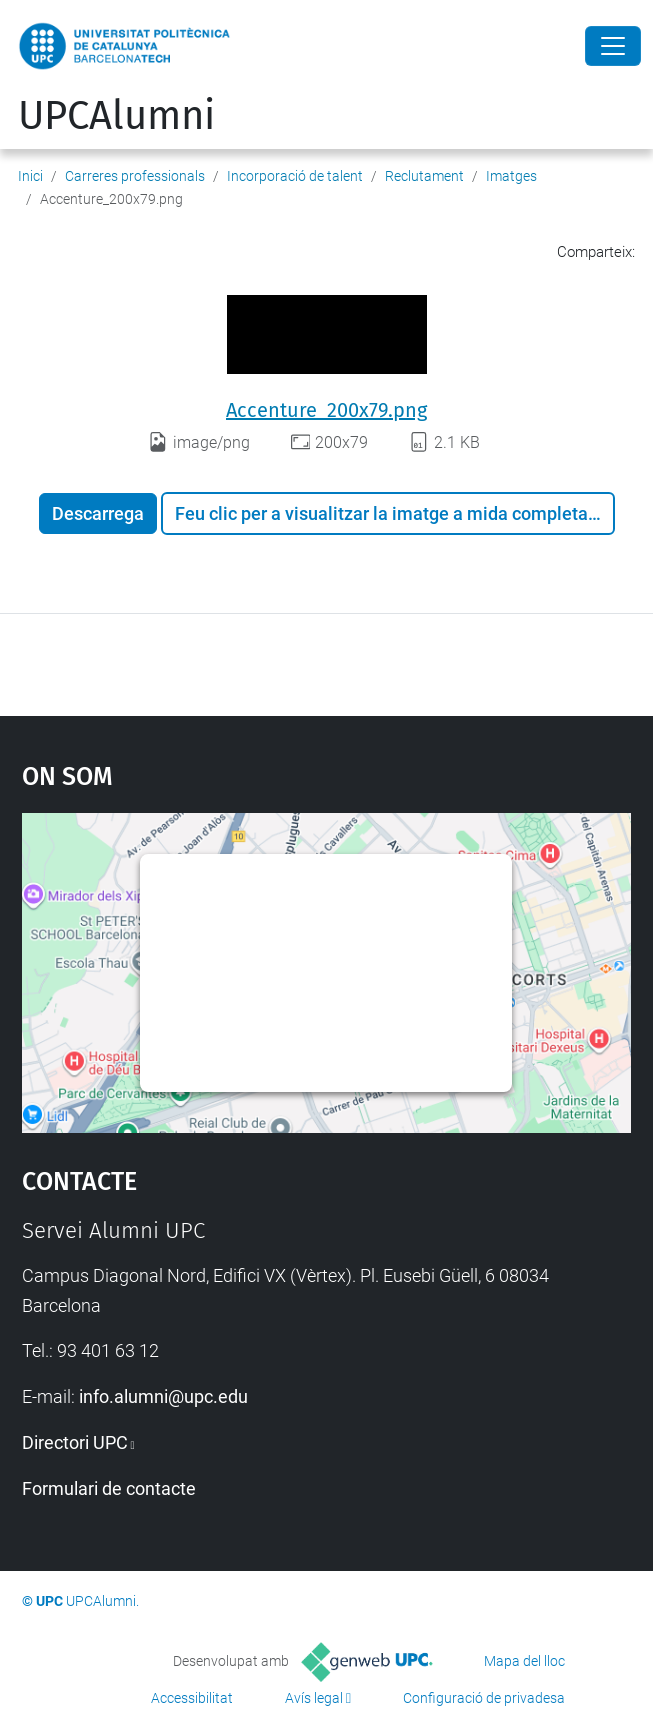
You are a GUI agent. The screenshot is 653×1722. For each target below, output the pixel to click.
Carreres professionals (135, 176)
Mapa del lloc (524, 1661)
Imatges (511, 176)
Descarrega (98, 513)
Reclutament (424, 176)
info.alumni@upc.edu (163, 1396)
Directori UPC (75, 1442)
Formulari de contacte (109, 1488)
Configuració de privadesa (484, 1698)
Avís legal (314, 1698)
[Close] (613, 46)
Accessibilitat (192, 1698)
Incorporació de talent (295, 176)
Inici (30, 176)
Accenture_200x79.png (326, 410)
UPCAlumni (116, 116)
